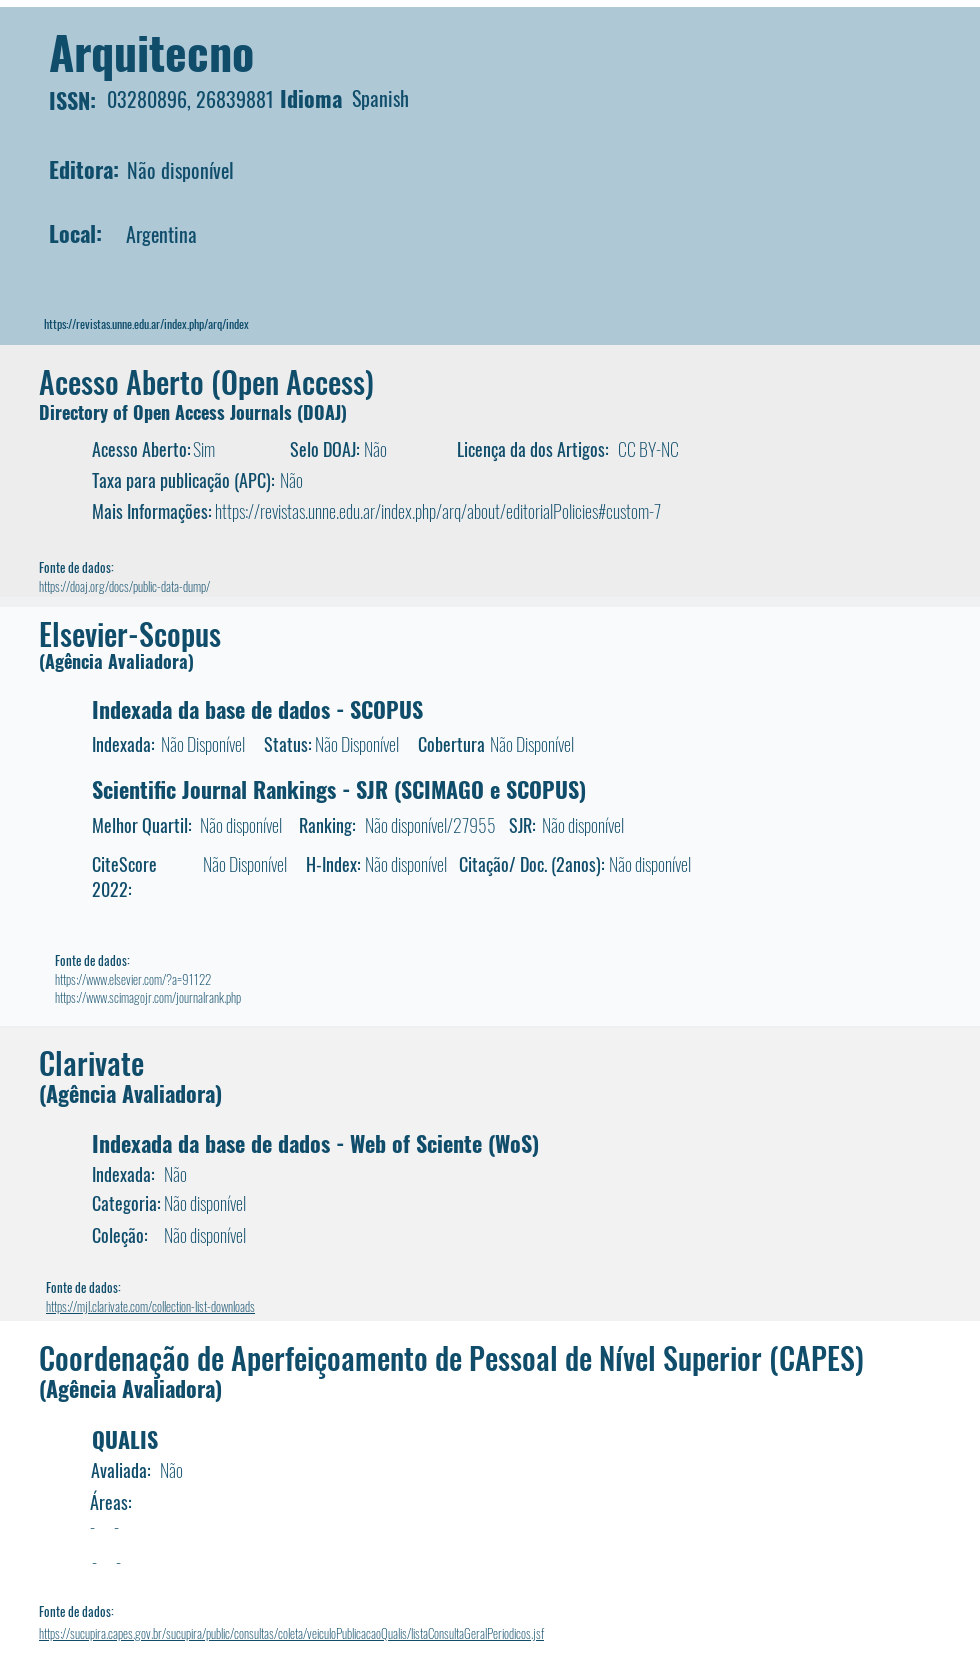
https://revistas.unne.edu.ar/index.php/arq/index (146, 323)
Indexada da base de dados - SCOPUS (257, 709)
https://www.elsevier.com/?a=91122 (133, 979)
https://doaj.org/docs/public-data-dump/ (124, 586)
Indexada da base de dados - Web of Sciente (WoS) (315, 1143)
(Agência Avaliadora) (116, 661)
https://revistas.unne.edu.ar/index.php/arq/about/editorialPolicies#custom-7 (438, 511)
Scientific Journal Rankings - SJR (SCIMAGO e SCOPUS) (339, 789)
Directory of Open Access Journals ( (171, 412)
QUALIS (125, 1439)
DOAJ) (325, 412)
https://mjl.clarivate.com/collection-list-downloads (150, 1306)
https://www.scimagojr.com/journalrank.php (148, 997)
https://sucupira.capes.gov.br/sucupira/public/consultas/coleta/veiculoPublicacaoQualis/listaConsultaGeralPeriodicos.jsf (291, 1633)
